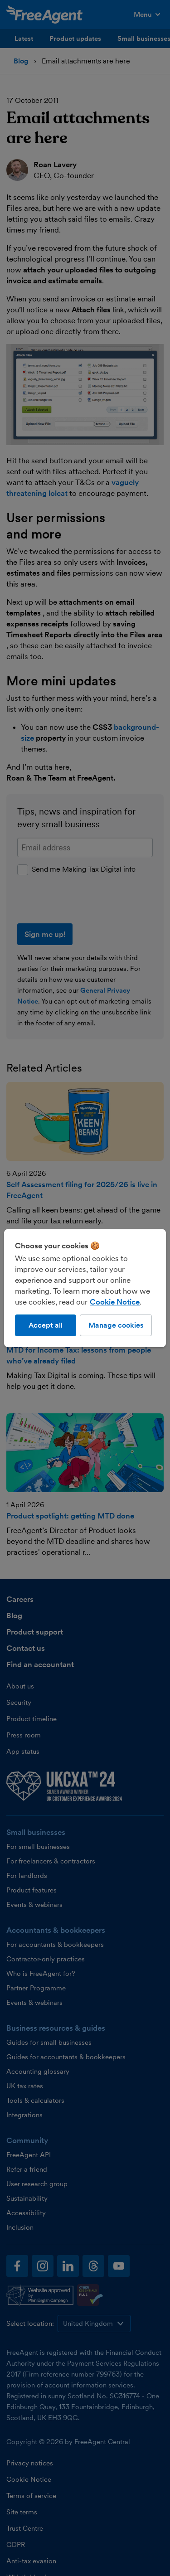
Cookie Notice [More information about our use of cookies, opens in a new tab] (115, 1301)
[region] (84, 1288)
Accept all (46, 1324)
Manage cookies (115, 1324)
